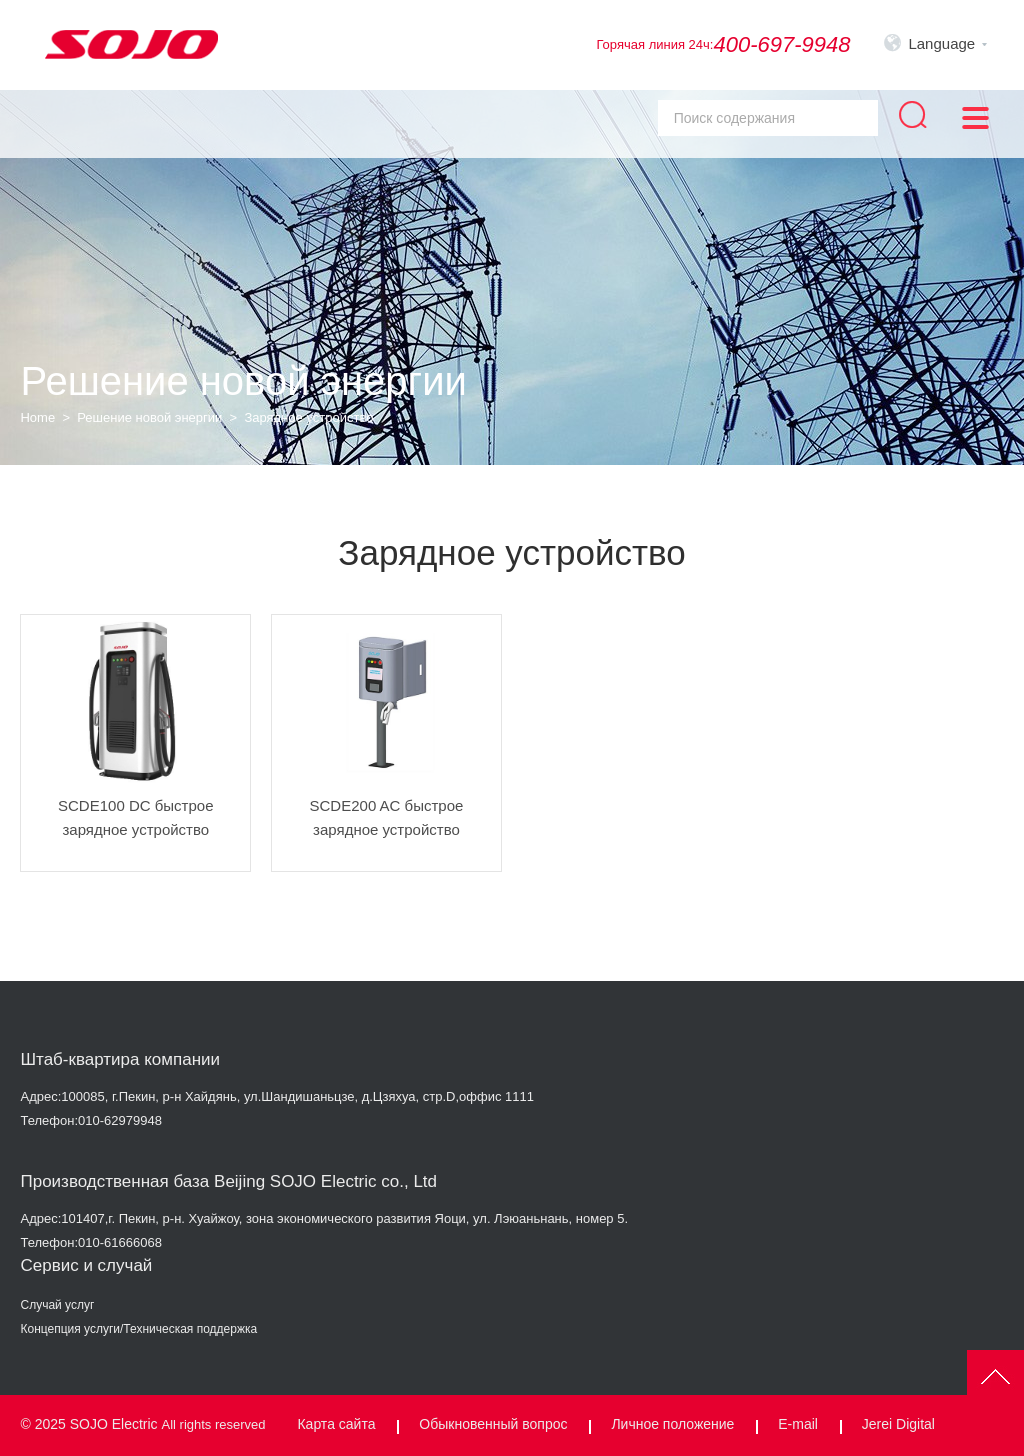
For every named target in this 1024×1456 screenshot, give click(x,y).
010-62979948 (120, 1120)
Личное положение (672, 1424)
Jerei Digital (898, 1424)
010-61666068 (120, 1242)
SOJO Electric (114, 1424)
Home (37, 417)
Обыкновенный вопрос (493, 1424)
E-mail (798, 1424)
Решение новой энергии (149, 417)
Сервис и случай (86, 1265)
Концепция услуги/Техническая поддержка (138, 1329)
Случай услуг (57, 1305)
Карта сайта (336, 1424)
